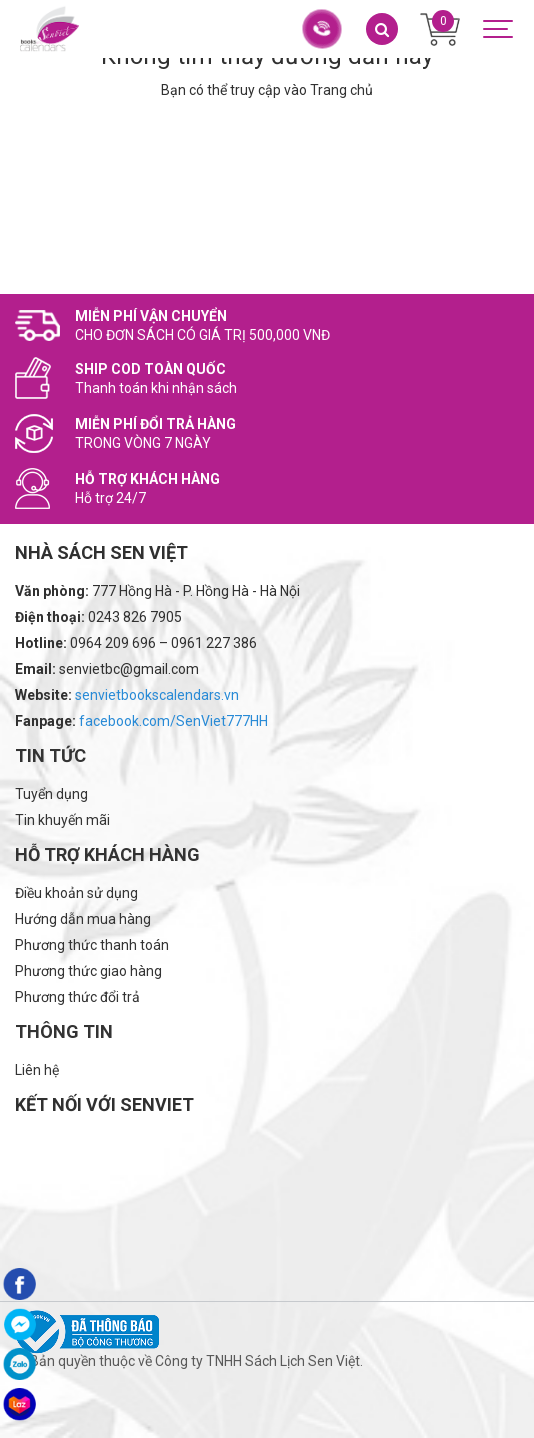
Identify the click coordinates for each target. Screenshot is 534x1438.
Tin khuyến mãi (62, 820)
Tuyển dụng (51, 794)
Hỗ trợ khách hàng (107, 854)
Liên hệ (37, 1070)
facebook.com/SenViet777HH (173, 721)
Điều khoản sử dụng (76, 893)
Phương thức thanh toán (92, 945)
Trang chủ (341, 90)
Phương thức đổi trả (77, 997)
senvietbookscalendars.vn (157, 695)
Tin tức (50, 755)
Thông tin (64, 1031)
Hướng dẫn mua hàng (83, 919)
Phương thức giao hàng (88, 971)
